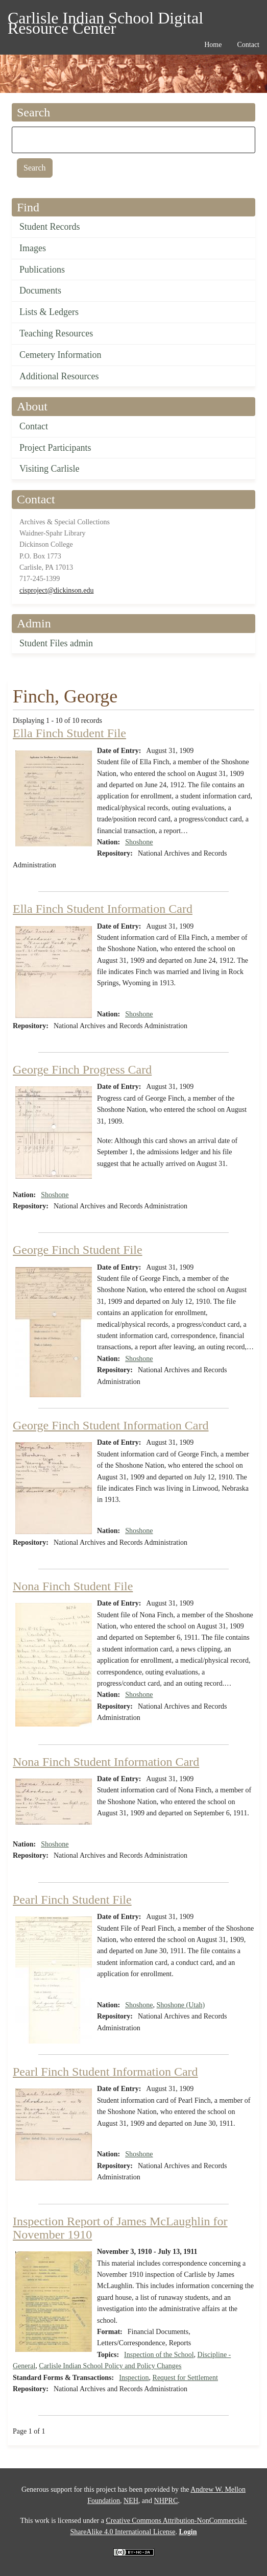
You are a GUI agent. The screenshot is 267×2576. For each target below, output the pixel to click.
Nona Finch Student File (73, 1586)
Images (32, 248)
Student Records (49, 227)
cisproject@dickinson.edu (56, 590)
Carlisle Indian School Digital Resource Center (105, 20)
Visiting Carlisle (49, 469)
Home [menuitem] (213, 44)
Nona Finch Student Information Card (106, 1761)
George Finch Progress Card (82, 1069)
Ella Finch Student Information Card (102, 908)
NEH (131, 2501)
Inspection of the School (158, 2355)
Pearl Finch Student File (72, 1899)
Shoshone (139, 842)
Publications (42, 269)
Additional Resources (59, 376)
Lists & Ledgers (49, 312)
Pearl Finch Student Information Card (105, 2071)
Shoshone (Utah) (181, 2005)
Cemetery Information (60, 355)
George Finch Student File (77, 1249)
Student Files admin (56, 643)
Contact (33, 426)
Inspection (134, 2377)
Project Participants (55, 448)
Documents (40, 290)
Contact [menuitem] (248, 44)
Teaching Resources (56, 333)
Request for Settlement (185, 2377)
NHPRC (166, 2501)
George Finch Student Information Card (110, 1425)
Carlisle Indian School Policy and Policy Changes (110, 2366)
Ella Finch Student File (69, 733)
